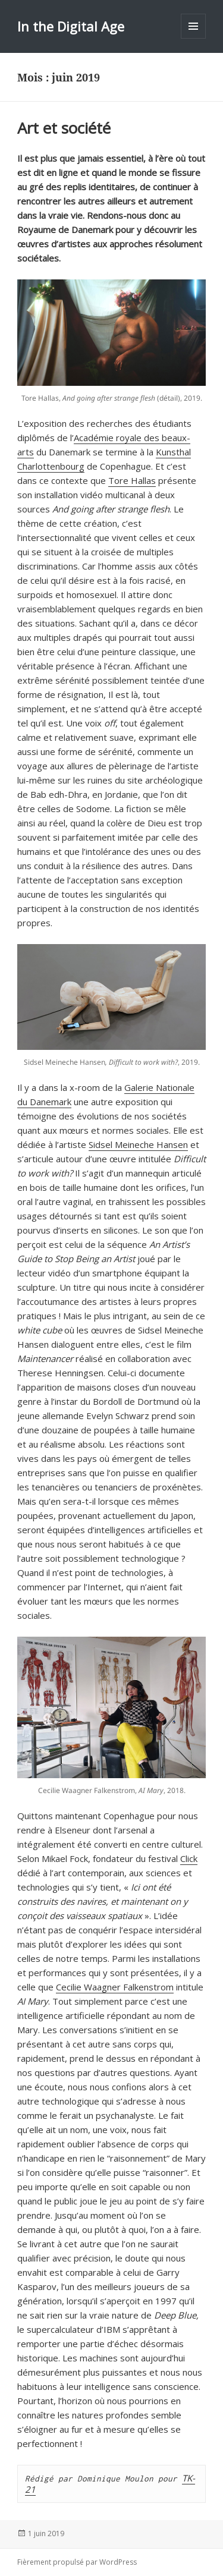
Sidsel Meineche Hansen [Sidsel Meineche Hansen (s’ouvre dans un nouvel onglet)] (138, 1144)
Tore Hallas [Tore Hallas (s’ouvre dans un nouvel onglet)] (132, 480)
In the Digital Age (70, 26)
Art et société (64, 128)
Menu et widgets (193, 38)
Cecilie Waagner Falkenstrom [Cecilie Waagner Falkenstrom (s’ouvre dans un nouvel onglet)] (115, 1987)
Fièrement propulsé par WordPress (77, 2562)
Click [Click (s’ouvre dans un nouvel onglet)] (188, 1858)
